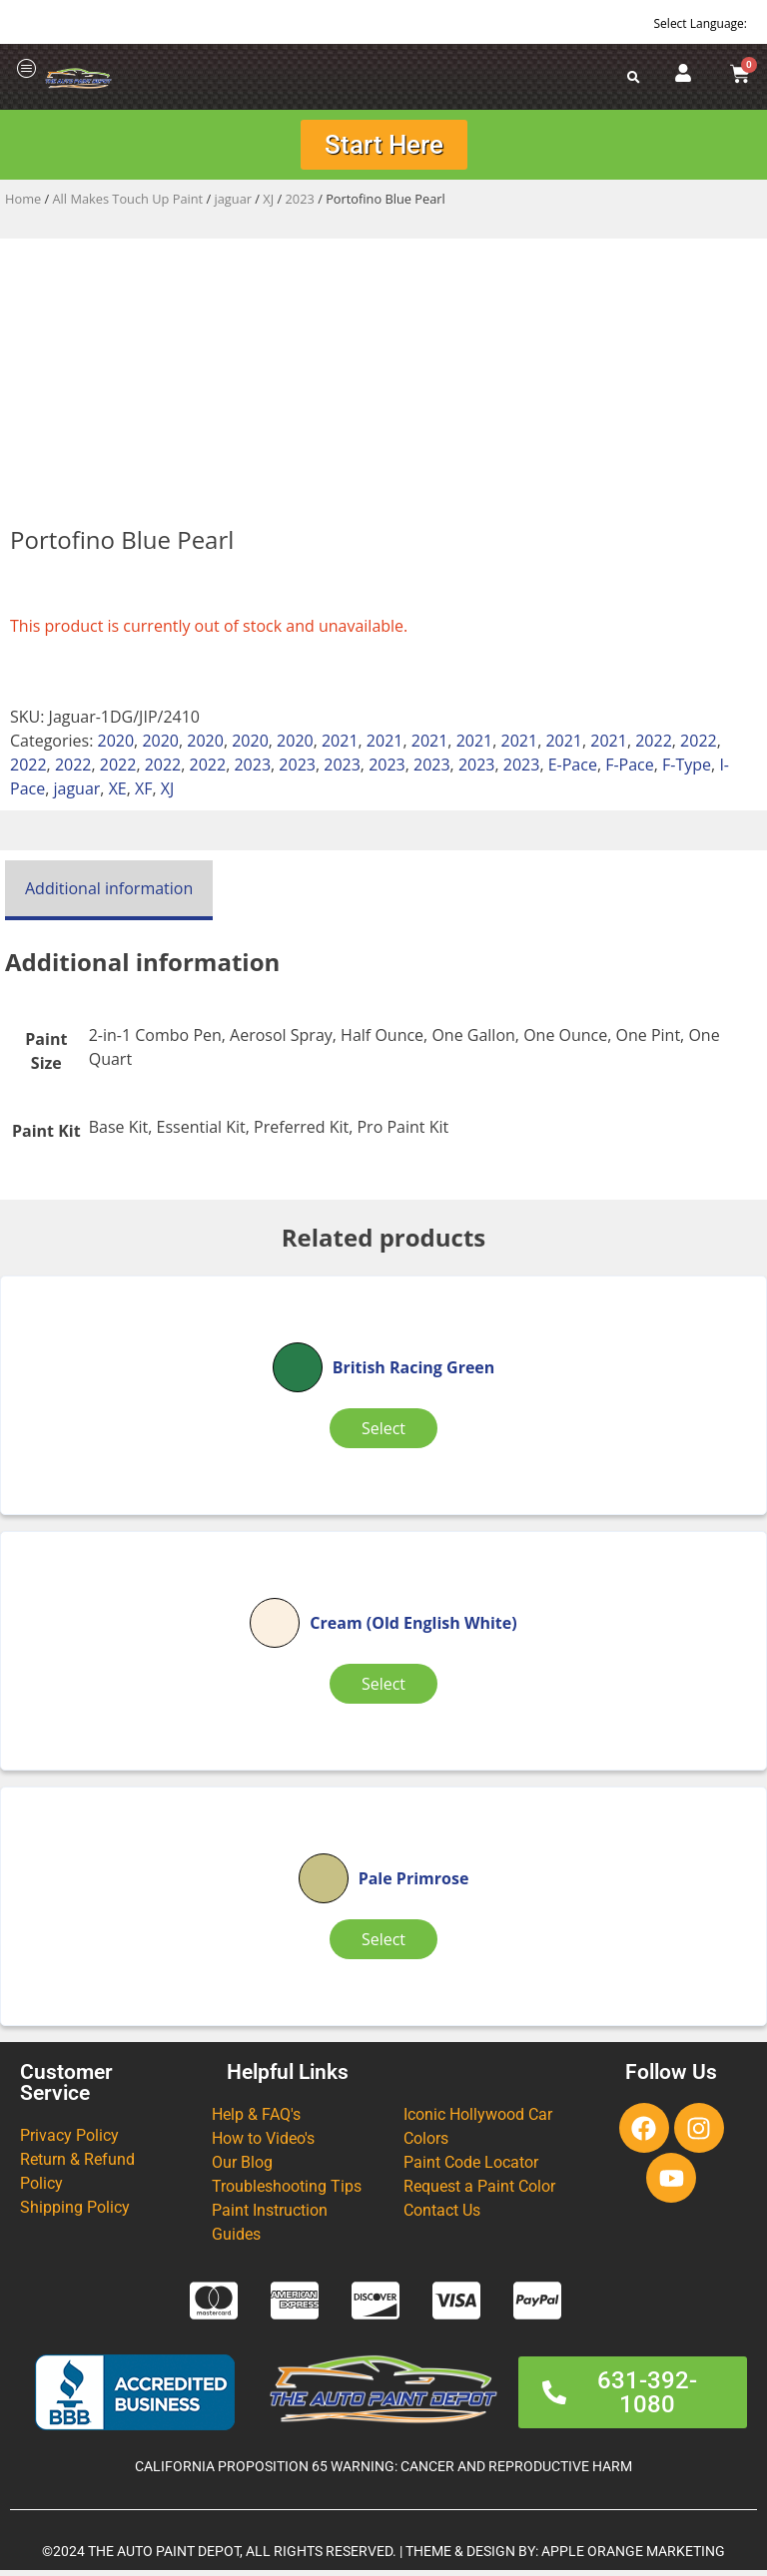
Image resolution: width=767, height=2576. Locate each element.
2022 (653, 747)
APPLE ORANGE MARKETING (633, 2557)
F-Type (686, 770)
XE (118, 794)
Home (23, 205)
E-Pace (572, 770)
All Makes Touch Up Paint (128, 205)
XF (144, 794)
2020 (116, 747)
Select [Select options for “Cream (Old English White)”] (383, 1690)
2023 (300, 205)
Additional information (109, 894)
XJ (268, 205)
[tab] (109, 896)
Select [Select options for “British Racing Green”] (383, 1434)
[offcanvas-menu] (27, 69)
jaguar (233, 205)
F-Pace (629, 770)
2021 (340, 747)
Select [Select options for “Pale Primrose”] (383, 1945)
